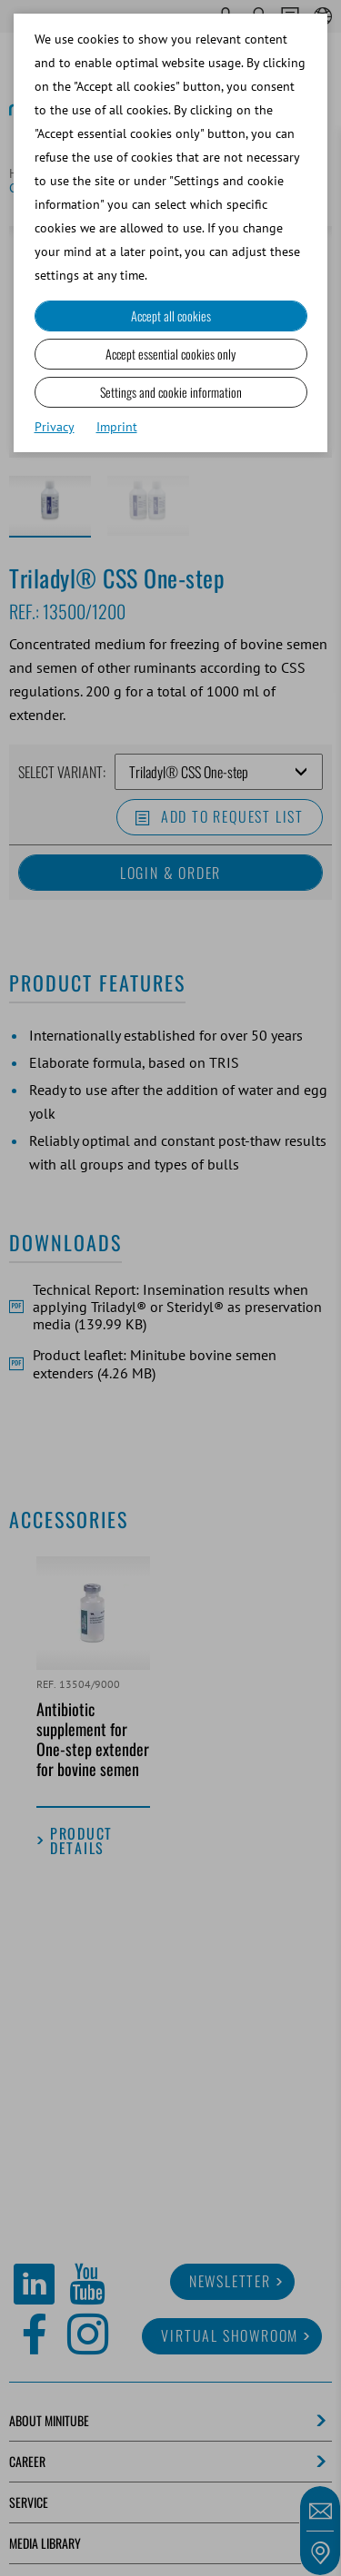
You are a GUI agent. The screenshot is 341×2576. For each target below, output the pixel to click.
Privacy (55, 427)
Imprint (116, 427)
